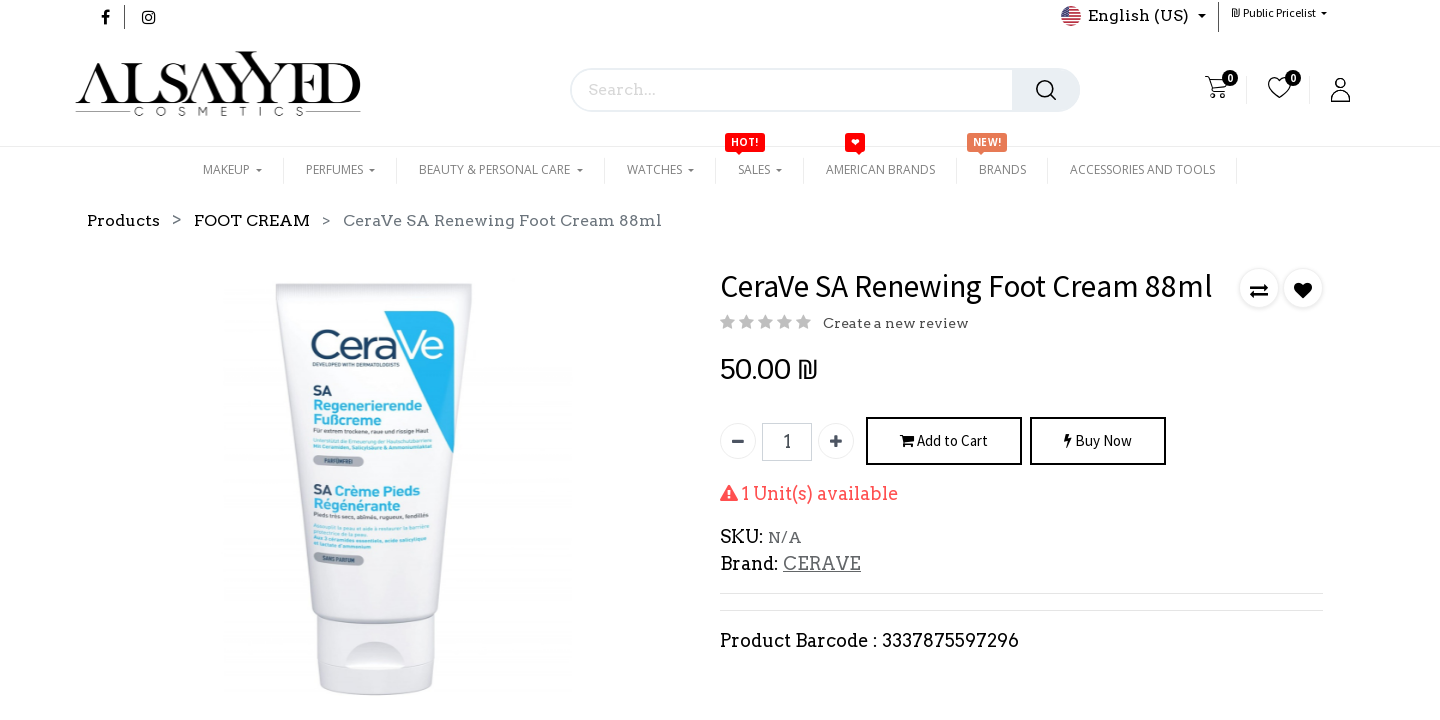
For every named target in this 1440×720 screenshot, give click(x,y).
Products (123, 220)
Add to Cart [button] (944, 441)
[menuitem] (880, 170)
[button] (1279, 12)
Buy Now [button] (1098, 441)
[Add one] (836, 441)
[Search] (1046, 90)
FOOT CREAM (252, 220)
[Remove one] (738, 441)
